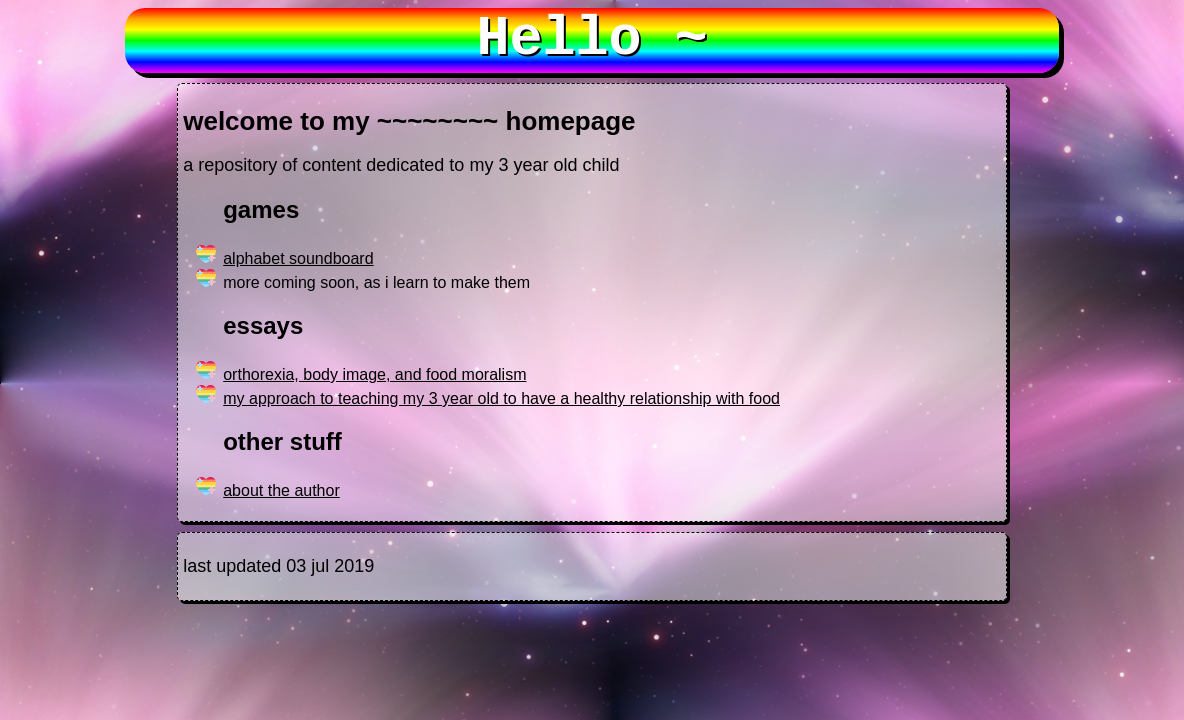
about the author (281, 490)
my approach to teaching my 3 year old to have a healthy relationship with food (501, 398)
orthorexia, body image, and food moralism (374, 374)
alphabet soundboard (298, 258)
